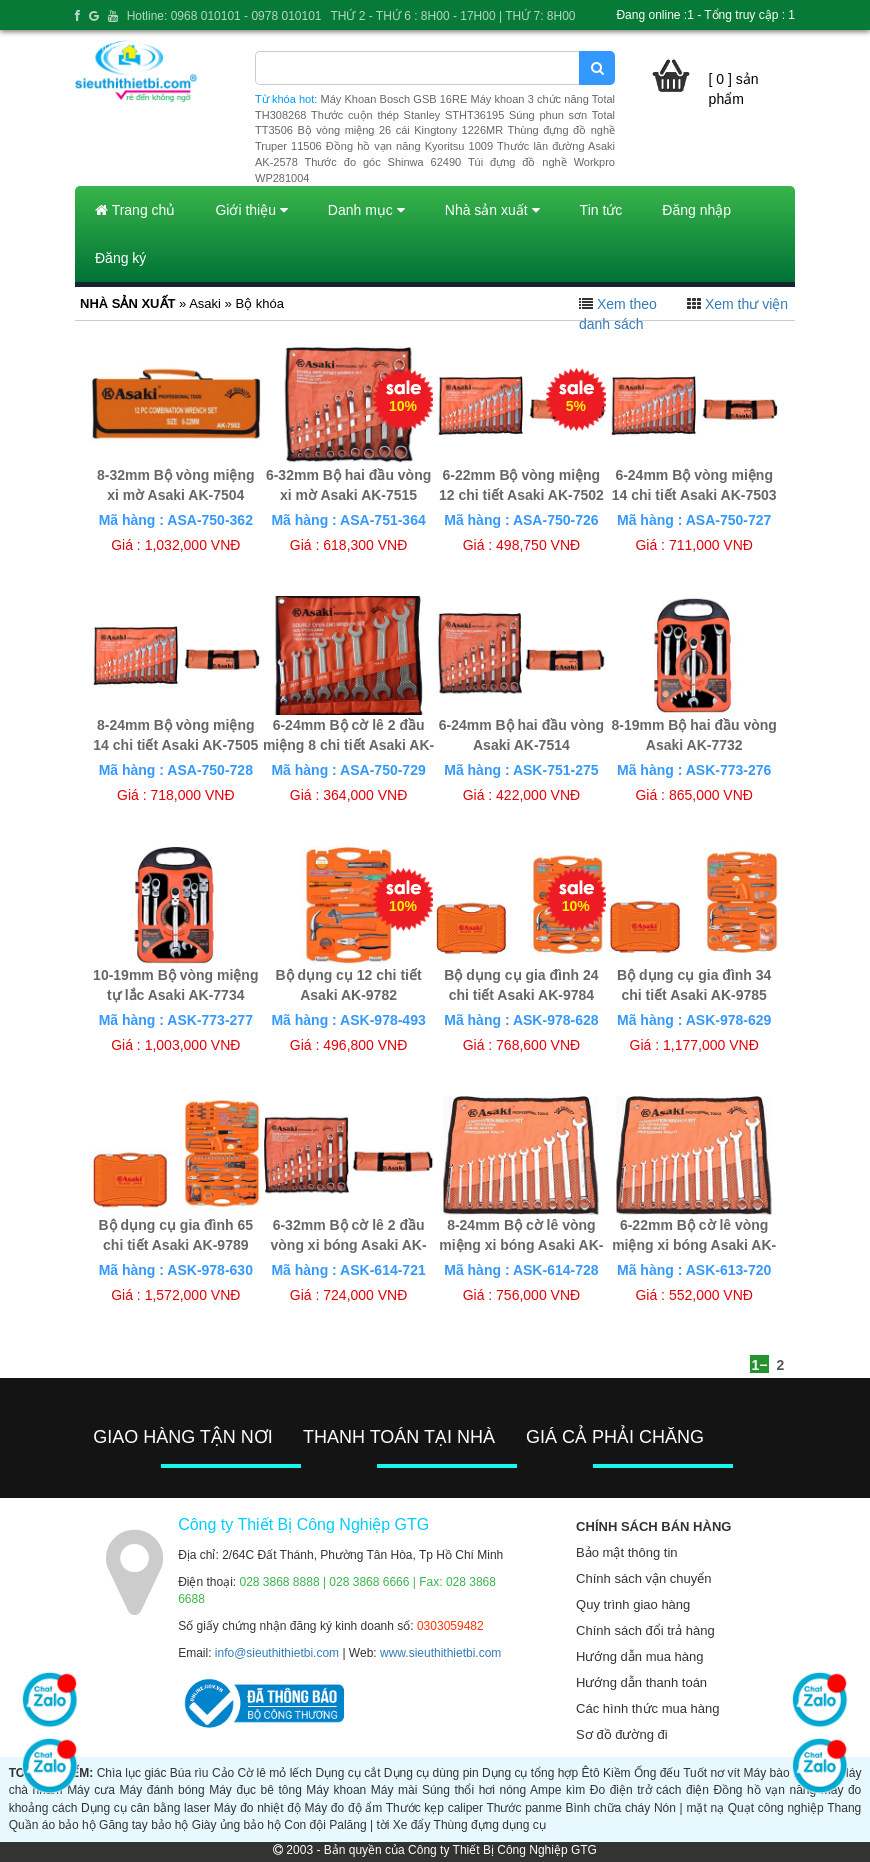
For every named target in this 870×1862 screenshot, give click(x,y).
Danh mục (366, 210)
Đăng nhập (696, 210)
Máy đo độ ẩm (344, 1808)
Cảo (223, 1773)
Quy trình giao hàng (633, 1604)
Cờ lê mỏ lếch (275, 1773)
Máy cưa (91, 1790)
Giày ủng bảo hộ (236, 1825)
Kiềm (617, 1773)
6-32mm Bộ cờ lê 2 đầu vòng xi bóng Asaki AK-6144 (349, 1245)
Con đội (305, 1825)
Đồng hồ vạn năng (765, 1790)
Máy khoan (336, 1790)
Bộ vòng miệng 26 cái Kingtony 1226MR (400, 130)
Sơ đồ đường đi (622, 1734)
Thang (844, 1808)
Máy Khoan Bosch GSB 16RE (394, 99)
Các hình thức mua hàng (647, 1708)
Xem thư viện (746, 304)
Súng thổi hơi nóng (474, 1790)
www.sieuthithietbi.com (440, 1653)
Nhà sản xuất (492, 210)
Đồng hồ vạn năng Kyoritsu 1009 (409, 146)
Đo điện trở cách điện (649, 1790)
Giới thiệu (251, 210)
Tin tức (601, 210)
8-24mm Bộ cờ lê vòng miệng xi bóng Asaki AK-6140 (521, 1245)
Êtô (591, 1773)
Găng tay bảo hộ (143, 1825)
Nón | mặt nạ (689, 1808)
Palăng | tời (359, 1825)
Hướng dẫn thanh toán (641, 1682)
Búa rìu (189, 1773)
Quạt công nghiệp (776, 1808)
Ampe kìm (557, 1790)
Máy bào (767, 1773)
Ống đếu (657, 1773)
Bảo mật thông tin (626, 1552)
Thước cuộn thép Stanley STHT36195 (407, 115)
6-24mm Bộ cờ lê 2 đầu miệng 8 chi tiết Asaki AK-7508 (348, 745)
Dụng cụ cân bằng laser (145, 1808)
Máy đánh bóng (162, 1790)
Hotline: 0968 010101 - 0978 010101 (224, 16)
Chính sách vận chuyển (643, 1578)
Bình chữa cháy (608, 1808)
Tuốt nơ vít (711, 1773)
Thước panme (523, 1808)
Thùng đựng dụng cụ (490, 1825)
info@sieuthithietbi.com (277, 1653)
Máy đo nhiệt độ (257, 1808)
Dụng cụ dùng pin (431, 1773)
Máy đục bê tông (255, 1790)
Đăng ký (120, 258)
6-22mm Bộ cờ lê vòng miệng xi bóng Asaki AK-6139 (694, 1245)
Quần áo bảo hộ (52, 1825)
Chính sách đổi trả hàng (645, 1630)
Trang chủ (135, 210)
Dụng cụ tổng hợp (530, 1773)
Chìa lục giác (132, 1773)
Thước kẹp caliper (434, 1808)
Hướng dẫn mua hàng (639, 1656)
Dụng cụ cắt (347, 1773)
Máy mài (394, 1790)
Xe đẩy (412, 1825)
